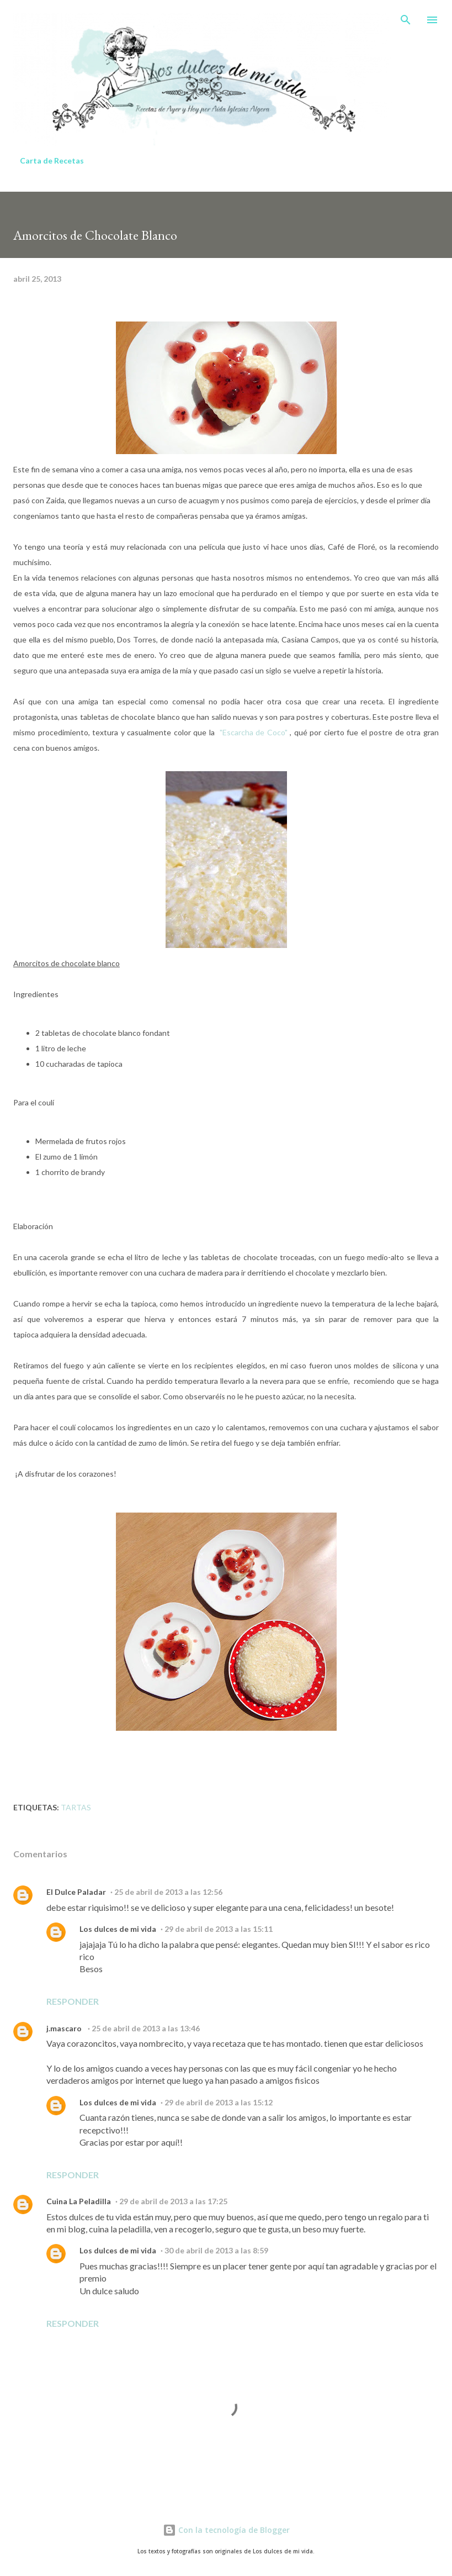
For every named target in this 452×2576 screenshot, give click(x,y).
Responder (72, 2001)
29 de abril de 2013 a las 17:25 (173, 2201)
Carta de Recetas (52, 160)
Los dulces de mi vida (117, 1929)
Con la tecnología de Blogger (226, 2530)
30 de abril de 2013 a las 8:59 (216, 2250)
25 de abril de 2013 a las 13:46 (146, 2028)
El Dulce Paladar (76, 1892)
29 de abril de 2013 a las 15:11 (218, 1929)
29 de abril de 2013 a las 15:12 (218, 2102)
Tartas (76, 1807)
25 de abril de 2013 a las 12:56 (168, 1892)
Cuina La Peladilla (78, 2201)
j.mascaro (64, 2028)
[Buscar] (405, 20)
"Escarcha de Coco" (254, 732)
